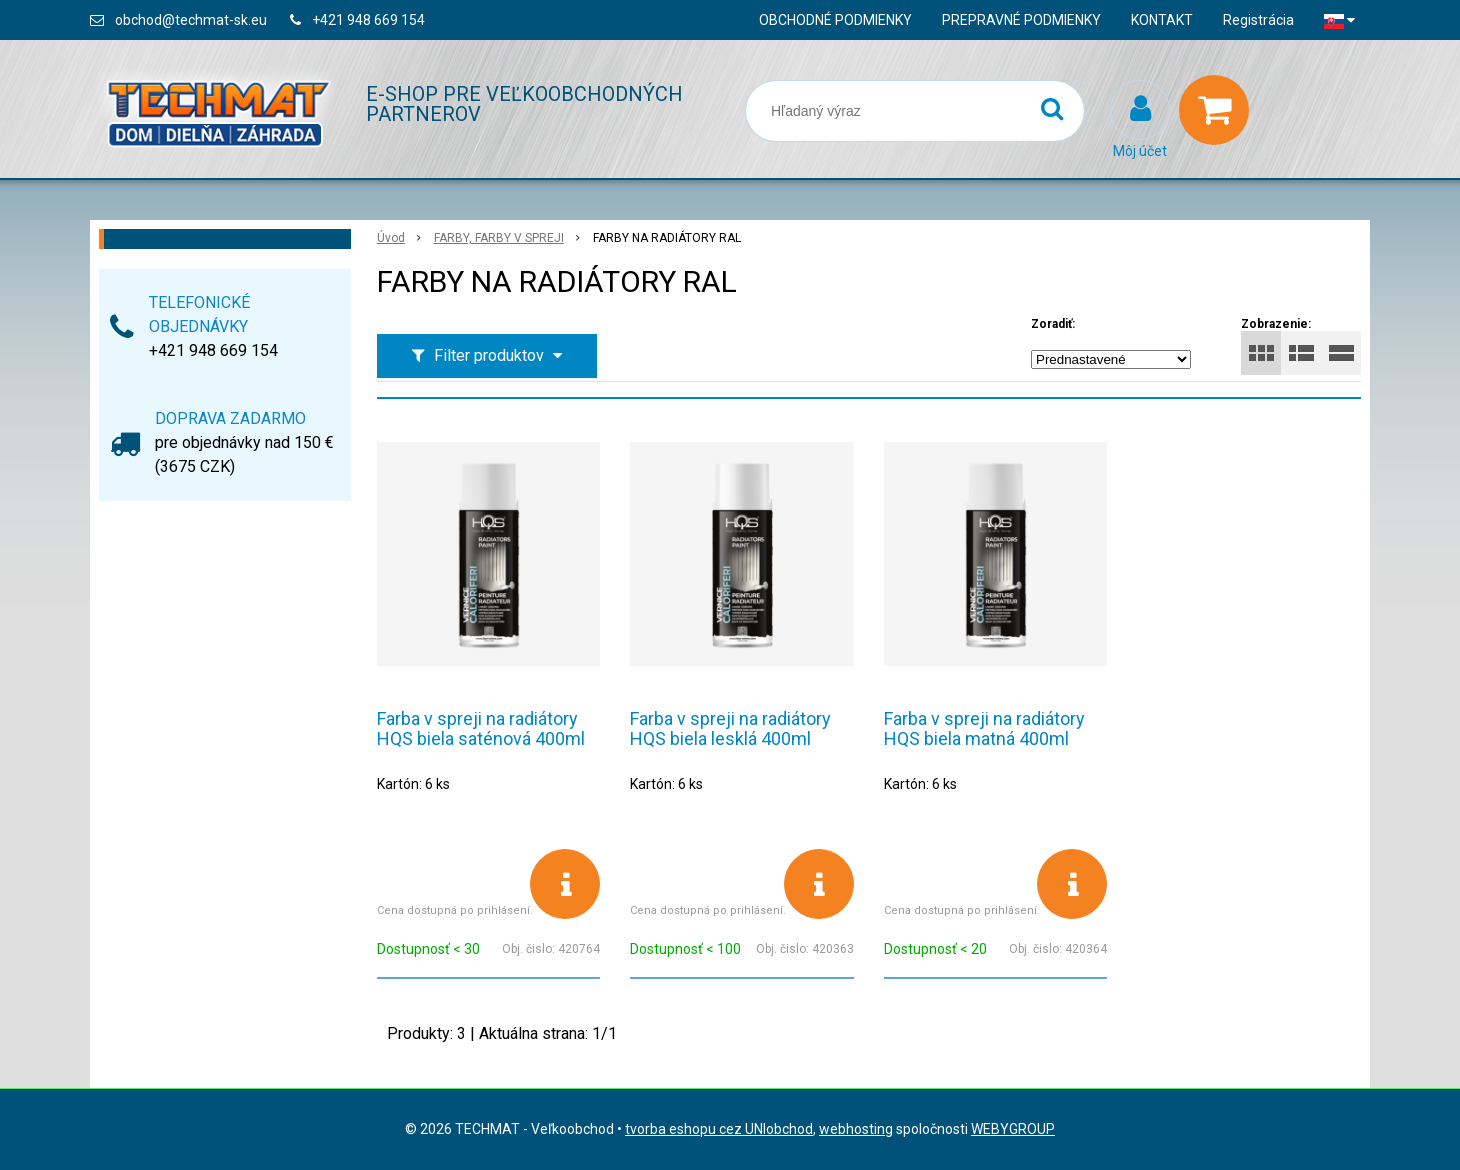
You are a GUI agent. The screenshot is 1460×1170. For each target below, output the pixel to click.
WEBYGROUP (1013, 1129)
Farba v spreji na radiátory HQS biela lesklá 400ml (730, 728)
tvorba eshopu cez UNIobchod (719, 1129)
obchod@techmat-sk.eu (191, 20)
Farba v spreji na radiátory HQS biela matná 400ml (984, 728)
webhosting (856, 1129)
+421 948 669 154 (368, 20)
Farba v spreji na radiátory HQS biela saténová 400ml (481, 728)
